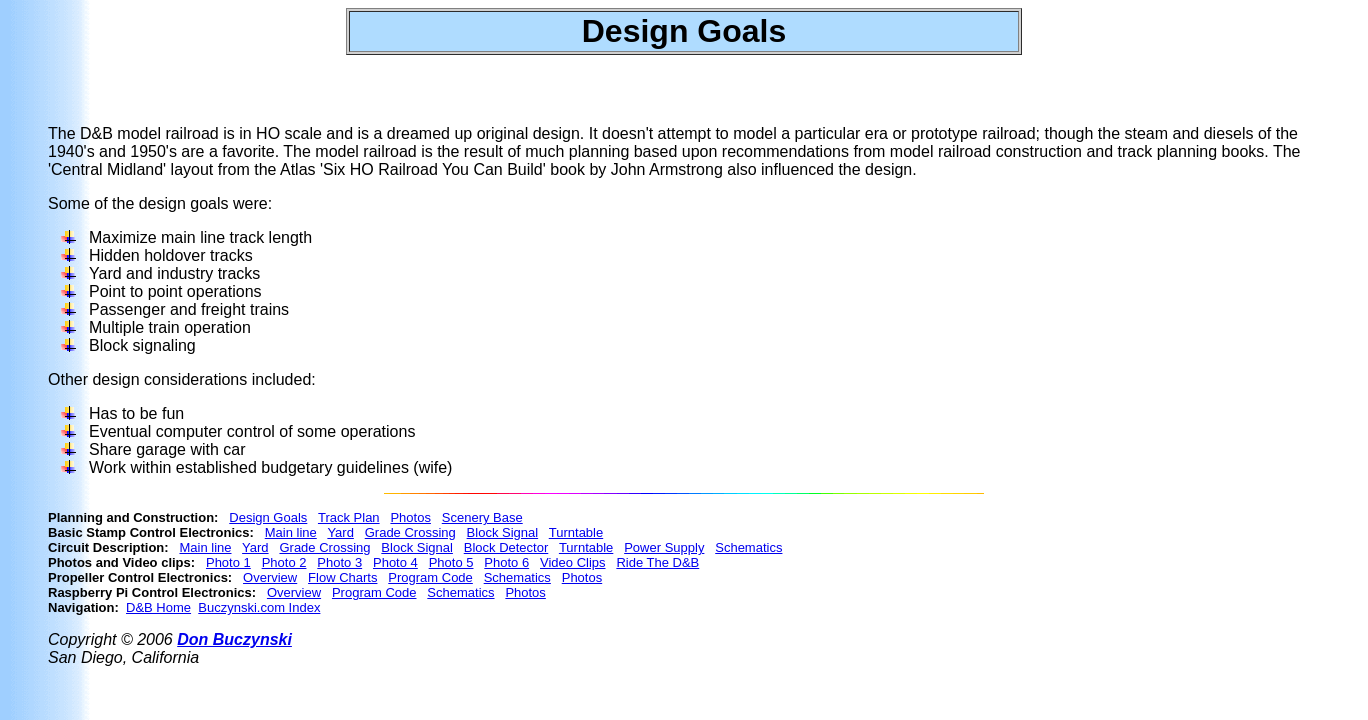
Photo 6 (506, 562)
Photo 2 (284, 562)
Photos (410, 517)
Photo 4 (395, 562)
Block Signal (503, 532)
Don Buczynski (234, 639)
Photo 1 (228, 562)
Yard (340, 532)
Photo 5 (451, 562)
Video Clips (573, 562)
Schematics (748, 547)
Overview (270, 577)
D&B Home (158, 607)
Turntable (576, 532)
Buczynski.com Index (259, 607)
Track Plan (349, 517)
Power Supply (664, 547)
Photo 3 (339, 562)
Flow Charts (342, 577)
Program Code (430, 577)
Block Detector (506, 547)
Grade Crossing (410, 532)
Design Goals (268, 517)
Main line (291, 532)
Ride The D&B (657, 562)
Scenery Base (482, 517)
